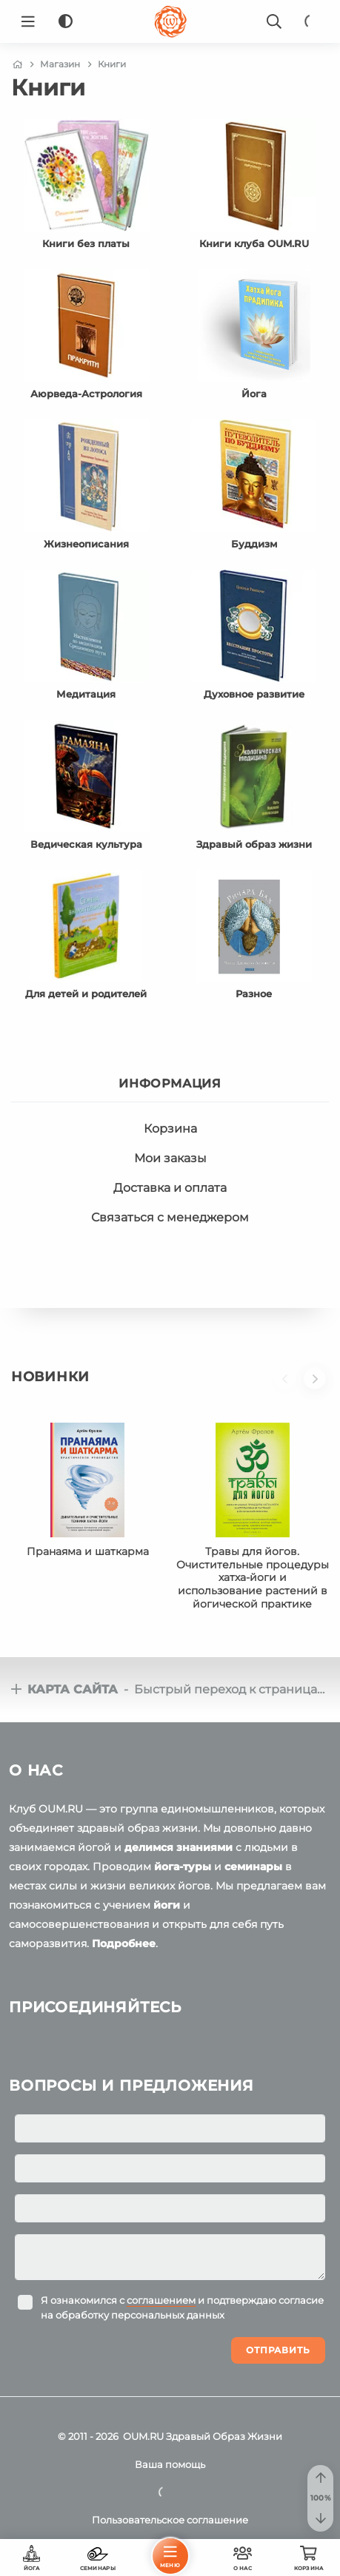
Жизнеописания (86, 544)
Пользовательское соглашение (170, 2520)
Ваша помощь (170, 2464)
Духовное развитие (254, 694)
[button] (289, 1386)
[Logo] (170, 21)
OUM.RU (143, 2436)
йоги (166, 1905)
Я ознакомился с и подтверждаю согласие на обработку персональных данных (182, 2307)
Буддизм (254, 544)
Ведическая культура (86, 844)
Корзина (170, 1129)
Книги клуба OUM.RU (254, 243)
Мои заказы (170, 1158)
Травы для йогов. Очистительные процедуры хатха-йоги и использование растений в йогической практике (252, 1578)
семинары (253, 1866)
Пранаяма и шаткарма (88, 1551)
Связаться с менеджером (170, 1217)
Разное (254, 993)
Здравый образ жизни (254, 844)
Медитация (86, 694)
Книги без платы (86, 243)
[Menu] (28, 21)
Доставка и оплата (170, 1188)
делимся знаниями (178, 1847)
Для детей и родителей (86, 993)
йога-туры (182, 1866)
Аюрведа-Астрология (86, 393)
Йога (254, 393)
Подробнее (124, 1943)
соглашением (161, 2300)
